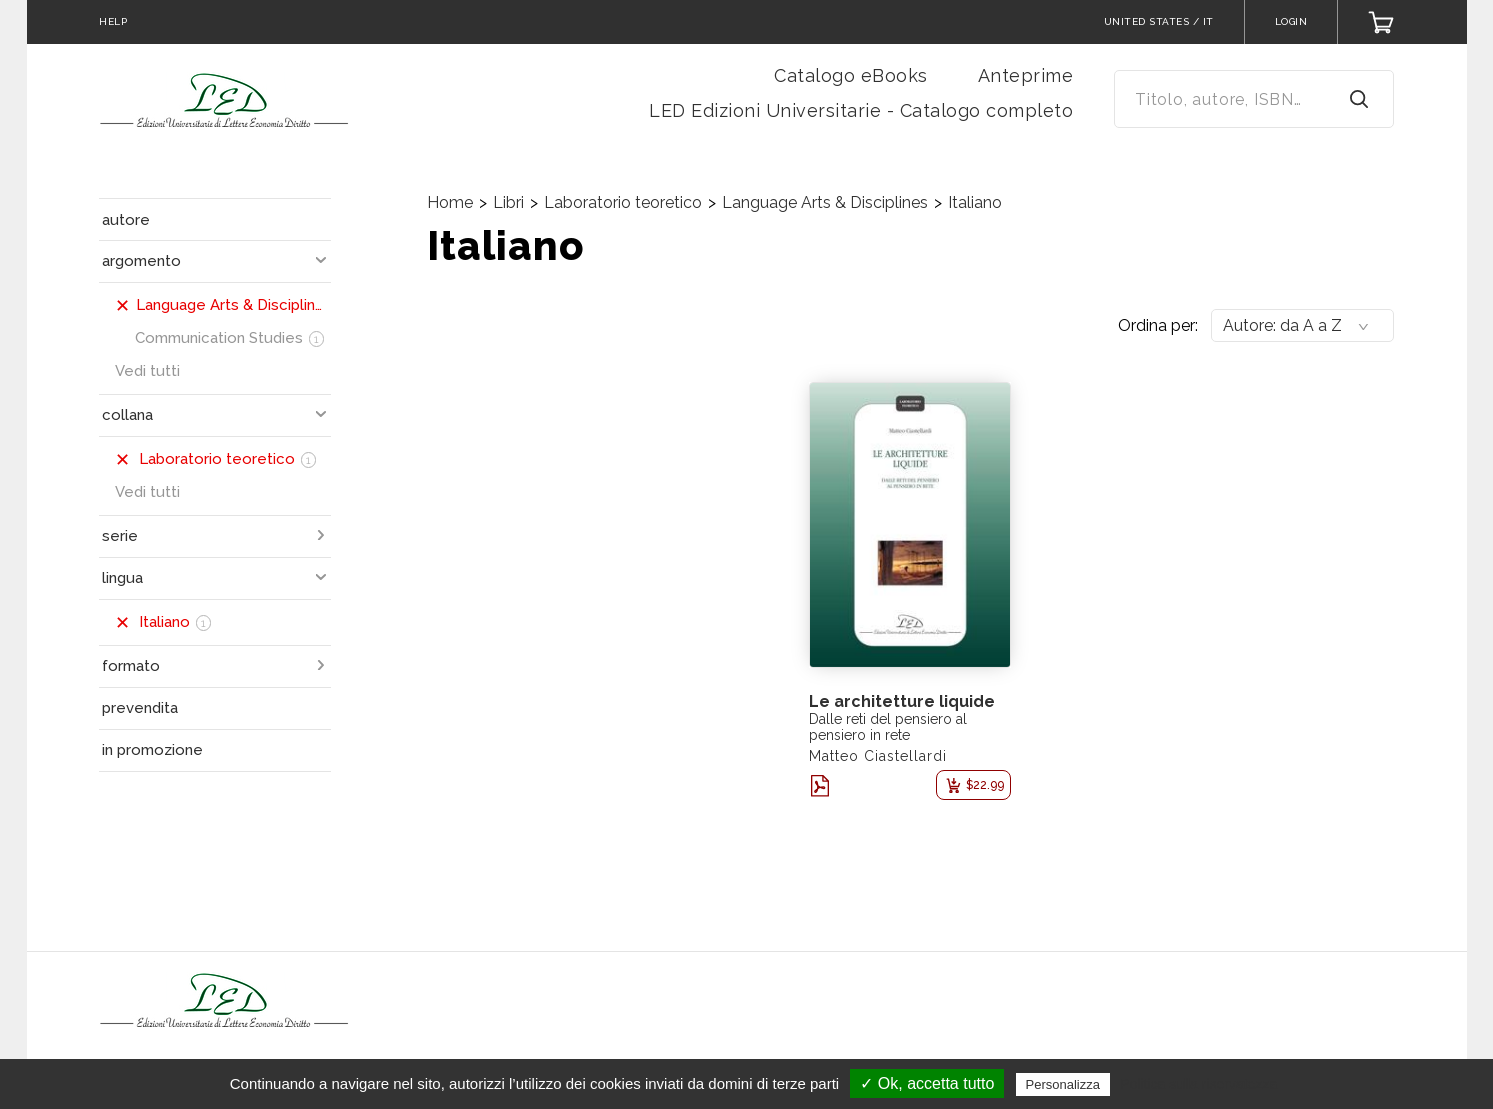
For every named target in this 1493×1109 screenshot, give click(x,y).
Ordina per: (1158, 325)
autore (126, 220)
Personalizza (1063, 1084)
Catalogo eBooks (851, 75)
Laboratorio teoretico (623, 202)
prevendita (140, 708)
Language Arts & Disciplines (825, 202)
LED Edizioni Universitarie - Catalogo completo (861, 110)
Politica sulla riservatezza (1198, 1084)
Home (450, 202)
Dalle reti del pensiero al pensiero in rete (888, 727)
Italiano (975, 202)
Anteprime (1026, 75)
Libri (508, 202)
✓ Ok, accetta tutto (927, 1083)
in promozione (152, 750)
